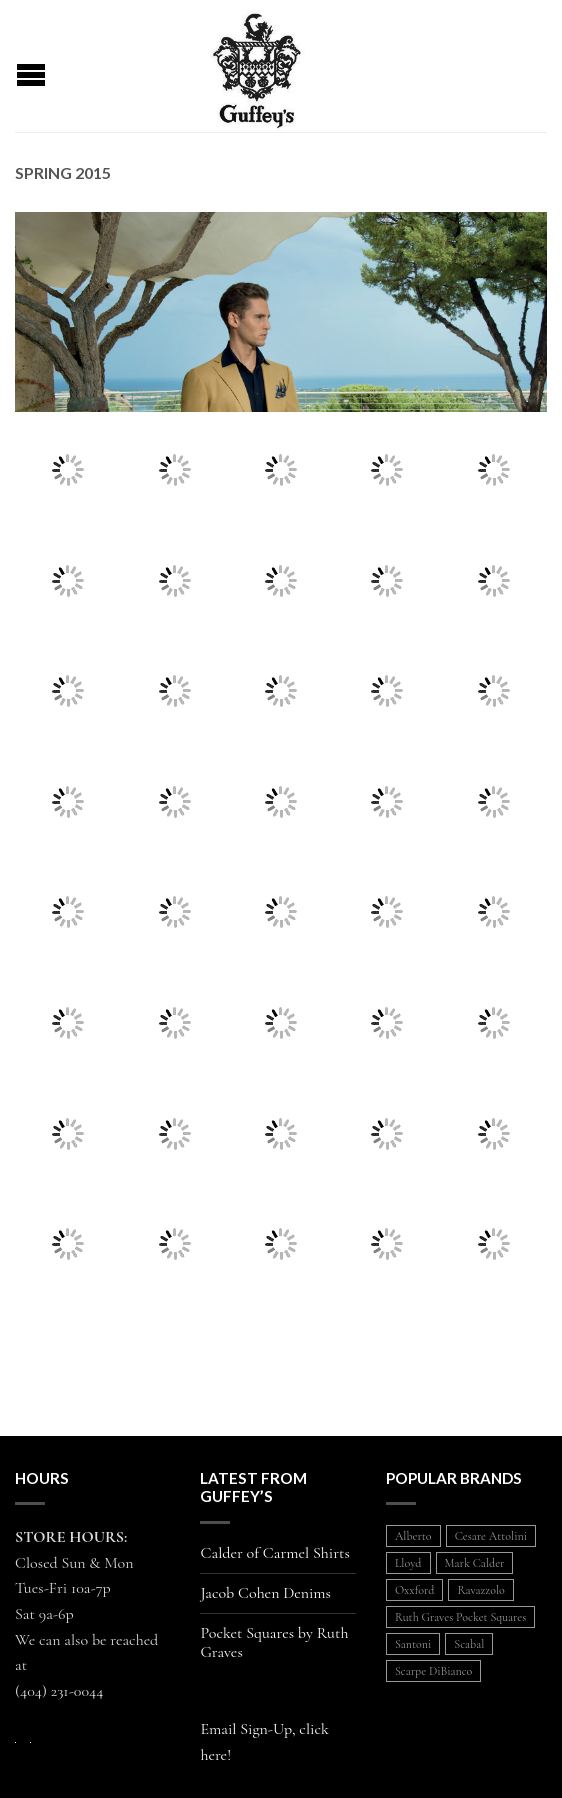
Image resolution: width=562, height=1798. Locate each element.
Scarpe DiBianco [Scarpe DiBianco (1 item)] (433, 1671)
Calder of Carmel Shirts (274, 1553)
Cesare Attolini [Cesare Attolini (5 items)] (491, 1536)
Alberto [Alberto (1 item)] (413, 1536)
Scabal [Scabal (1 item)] (469, 1644)
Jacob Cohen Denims (265, 1593)
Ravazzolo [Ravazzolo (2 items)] (480, 1590)
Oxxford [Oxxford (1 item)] (415, 1590)
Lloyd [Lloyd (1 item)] (408, 1563)
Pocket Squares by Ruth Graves (274, 1643)
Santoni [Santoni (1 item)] (413, 1644)
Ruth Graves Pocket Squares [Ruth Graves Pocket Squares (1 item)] (460, 1617)
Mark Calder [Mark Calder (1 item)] (475, 1563)
